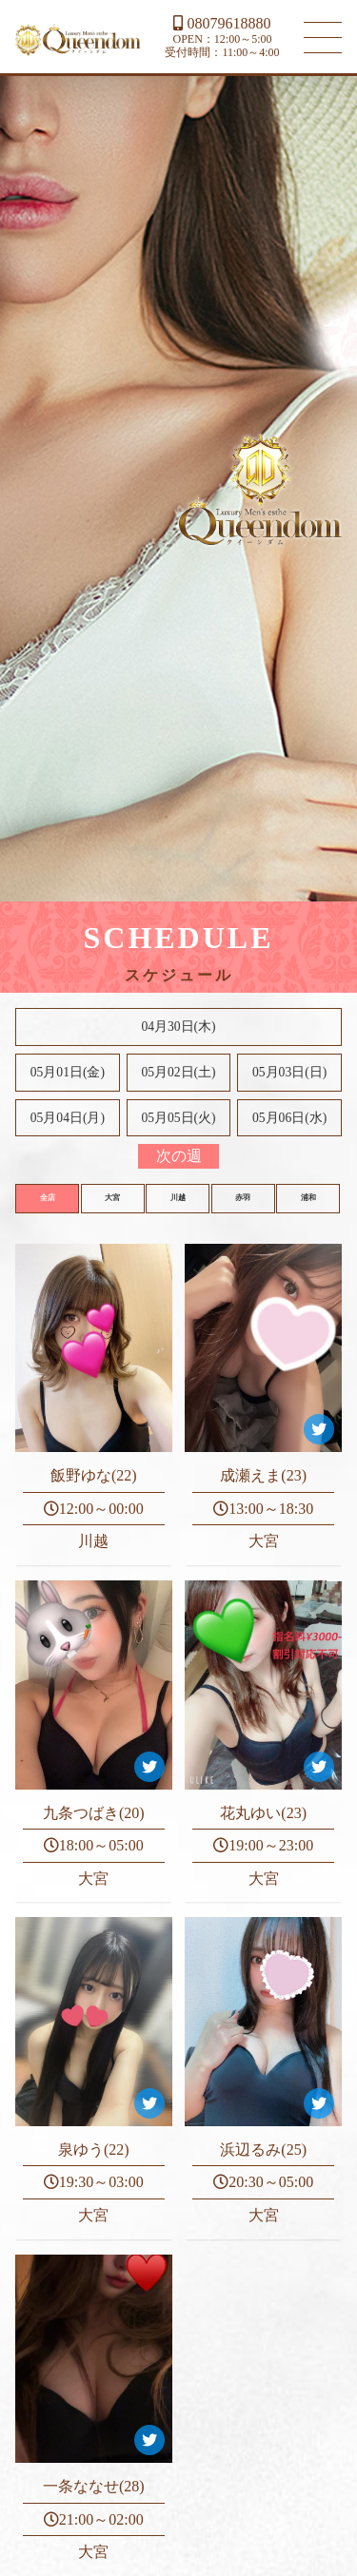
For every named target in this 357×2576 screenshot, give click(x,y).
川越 (178, 1197)
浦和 (308, 1197)
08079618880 (221, 23)
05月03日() (289, 1072)
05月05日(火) (178, 1118)
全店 (47, 1197)
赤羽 (242, 1197)
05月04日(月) (67, 1118)
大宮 (112, 1197)
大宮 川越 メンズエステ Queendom (78, 40)
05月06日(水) (289, 1118)
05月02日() (178, 1072)
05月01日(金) (67, 1072)
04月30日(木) (178, 1026)
